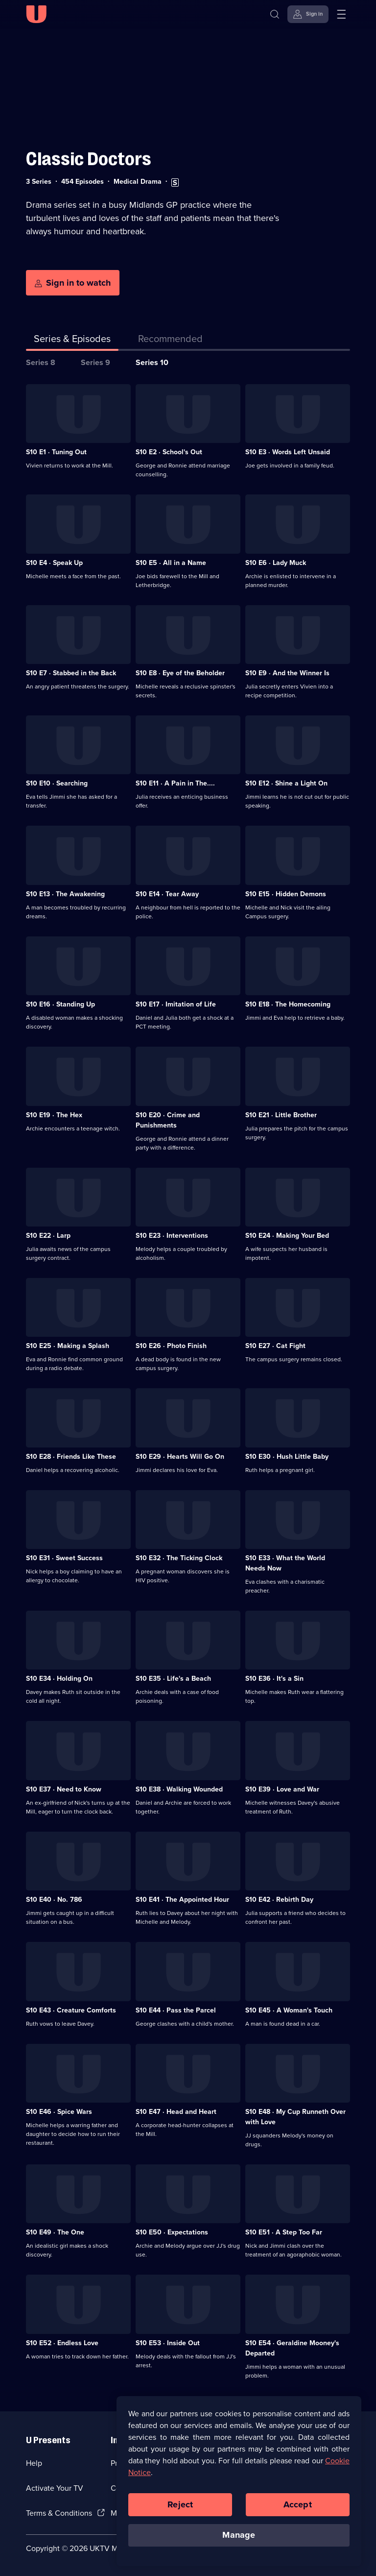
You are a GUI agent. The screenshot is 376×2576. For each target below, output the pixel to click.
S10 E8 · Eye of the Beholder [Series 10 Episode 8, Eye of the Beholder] (180, 673)
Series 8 (40, 362)
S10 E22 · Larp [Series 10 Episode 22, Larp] (48, 1235)
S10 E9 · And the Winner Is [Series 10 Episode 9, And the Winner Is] (287, 673)
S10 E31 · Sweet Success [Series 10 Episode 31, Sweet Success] (64, 1558)
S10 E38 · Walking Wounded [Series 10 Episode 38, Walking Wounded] (179, 1789)
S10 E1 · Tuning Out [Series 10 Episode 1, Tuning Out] (56, 452)
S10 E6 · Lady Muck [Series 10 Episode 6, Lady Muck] (275, 563)
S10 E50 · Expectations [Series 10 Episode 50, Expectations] (172, 2232)
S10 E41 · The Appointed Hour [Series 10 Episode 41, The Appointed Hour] (182, 1899)
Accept (297, 2505)
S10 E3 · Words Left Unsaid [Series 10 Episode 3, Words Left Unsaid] (287, 452)
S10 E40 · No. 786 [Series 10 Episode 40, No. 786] (54, 1899)
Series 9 (95, 362)
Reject (180, 2505)
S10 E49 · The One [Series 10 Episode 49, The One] (55, 2232)
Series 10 (152, 362)
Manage (238, 2535)
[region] (239, 2481)
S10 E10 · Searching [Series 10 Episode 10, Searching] (57, 783)
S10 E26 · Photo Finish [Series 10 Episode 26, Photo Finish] (171, 1346)
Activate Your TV (54, 2488)
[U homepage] (36, 14)
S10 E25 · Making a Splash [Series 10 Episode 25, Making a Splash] (67, 1346)
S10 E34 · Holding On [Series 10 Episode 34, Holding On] (59, 1678)
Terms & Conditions (59, 2513)
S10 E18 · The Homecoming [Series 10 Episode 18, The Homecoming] (287, 1004)
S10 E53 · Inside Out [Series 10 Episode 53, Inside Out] (168, 2343)
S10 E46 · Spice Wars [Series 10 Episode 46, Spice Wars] (59, 2112)
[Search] (274, 14)
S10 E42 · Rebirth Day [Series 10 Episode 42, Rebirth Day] (279, 1899)
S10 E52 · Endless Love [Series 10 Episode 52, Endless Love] (62, 2343)
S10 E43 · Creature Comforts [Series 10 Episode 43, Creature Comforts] (71, 2010)
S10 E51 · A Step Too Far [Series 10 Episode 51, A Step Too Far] (283, 2232)
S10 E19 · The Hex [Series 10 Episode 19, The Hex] (54, 1115)
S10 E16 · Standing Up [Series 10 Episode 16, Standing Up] (60, 1004)
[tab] (170, 340)
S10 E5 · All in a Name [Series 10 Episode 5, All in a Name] (171, 563)
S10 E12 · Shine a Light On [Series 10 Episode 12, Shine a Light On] (286, 783)
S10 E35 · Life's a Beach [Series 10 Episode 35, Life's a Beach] (173, 1678)
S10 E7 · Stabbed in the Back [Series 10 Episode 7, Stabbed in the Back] (71, 673)
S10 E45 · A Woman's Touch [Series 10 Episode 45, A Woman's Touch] (288, 2010)
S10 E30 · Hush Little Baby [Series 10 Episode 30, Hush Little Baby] (287, 1456)
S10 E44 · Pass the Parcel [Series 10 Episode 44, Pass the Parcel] (176, 2010)
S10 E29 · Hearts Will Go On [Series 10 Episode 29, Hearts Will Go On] (180, 1456)
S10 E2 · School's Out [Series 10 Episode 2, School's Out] (169, 452)
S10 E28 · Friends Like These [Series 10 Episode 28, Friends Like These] (71, 1456)
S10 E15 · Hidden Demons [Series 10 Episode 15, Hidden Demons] (285, 894)
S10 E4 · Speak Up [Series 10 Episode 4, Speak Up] (54, 563)
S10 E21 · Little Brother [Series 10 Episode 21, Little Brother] (281, 1115)
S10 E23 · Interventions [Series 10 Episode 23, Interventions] (172, 1235)
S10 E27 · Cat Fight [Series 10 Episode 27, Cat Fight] (275, 1346)
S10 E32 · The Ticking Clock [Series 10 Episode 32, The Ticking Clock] (179, 1558)
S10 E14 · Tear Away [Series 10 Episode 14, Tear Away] (167, 894)
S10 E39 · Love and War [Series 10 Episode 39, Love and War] (282, 1789)
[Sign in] (308, 14)
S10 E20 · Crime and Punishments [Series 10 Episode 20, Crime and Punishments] (168, 1120)
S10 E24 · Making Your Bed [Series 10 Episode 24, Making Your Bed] (287, 1235)
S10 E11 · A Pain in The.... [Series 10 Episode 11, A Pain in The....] (175, 783)
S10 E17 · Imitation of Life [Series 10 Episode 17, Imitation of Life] (176, 1004)
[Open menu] (341, 14)
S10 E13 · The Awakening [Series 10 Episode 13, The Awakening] (65, 894)
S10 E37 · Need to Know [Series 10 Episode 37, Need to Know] (63, 1789)
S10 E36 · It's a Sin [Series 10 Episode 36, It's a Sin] (274, 1678)
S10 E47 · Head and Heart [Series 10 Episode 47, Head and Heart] (176, 2112)
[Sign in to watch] (72, 282)
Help (34, 2463)
